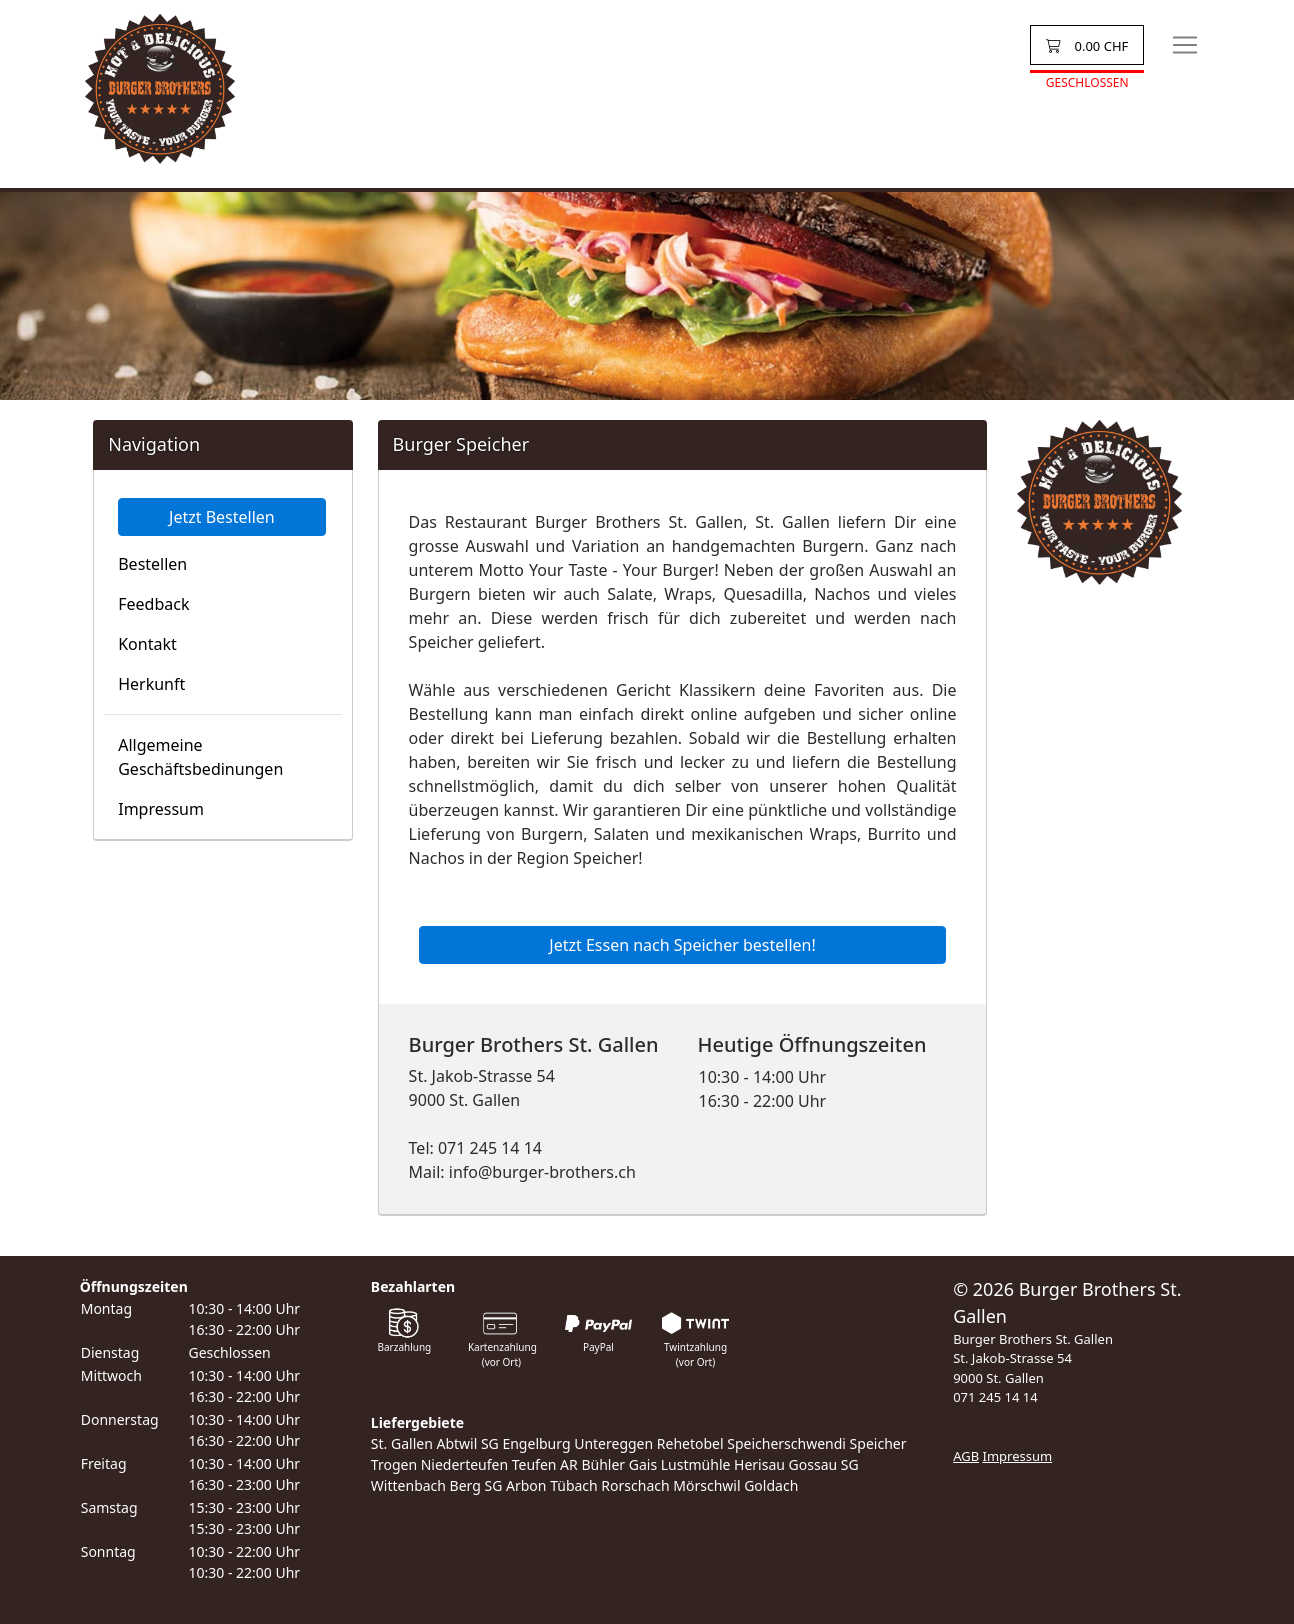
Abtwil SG (467, 1443)
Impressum (161, 809)
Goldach (771, 1485)
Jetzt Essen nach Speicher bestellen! (682, 945)
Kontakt (147, 644)
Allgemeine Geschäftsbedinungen (200, 757)
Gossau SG (824, 1464)
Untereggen (613, 1443)
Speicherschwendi (786, 1443)
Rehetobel (690, 1443)
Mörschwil (706, 1485)
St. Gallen (402, 1443)
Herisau (759, 1464)
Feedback (153, 604)
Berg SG (476, 1485)
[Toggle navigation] (1185, 45)
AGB (966, 1456)
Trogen (394, 1464)
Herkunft (151, 684)
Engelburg (536, 1443)
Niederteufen (464, 1464)
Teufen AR (545, 1464)
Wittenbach (408, 1485)
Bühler (603, 1464)
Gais (643, 1464)
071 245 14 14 (995, 1397)
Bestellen (152, 564)
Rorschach (635, 1485)
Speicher (878, 1443)
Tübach (574, 1485)
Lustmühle (696, 1464)
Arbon (526, 1485)
